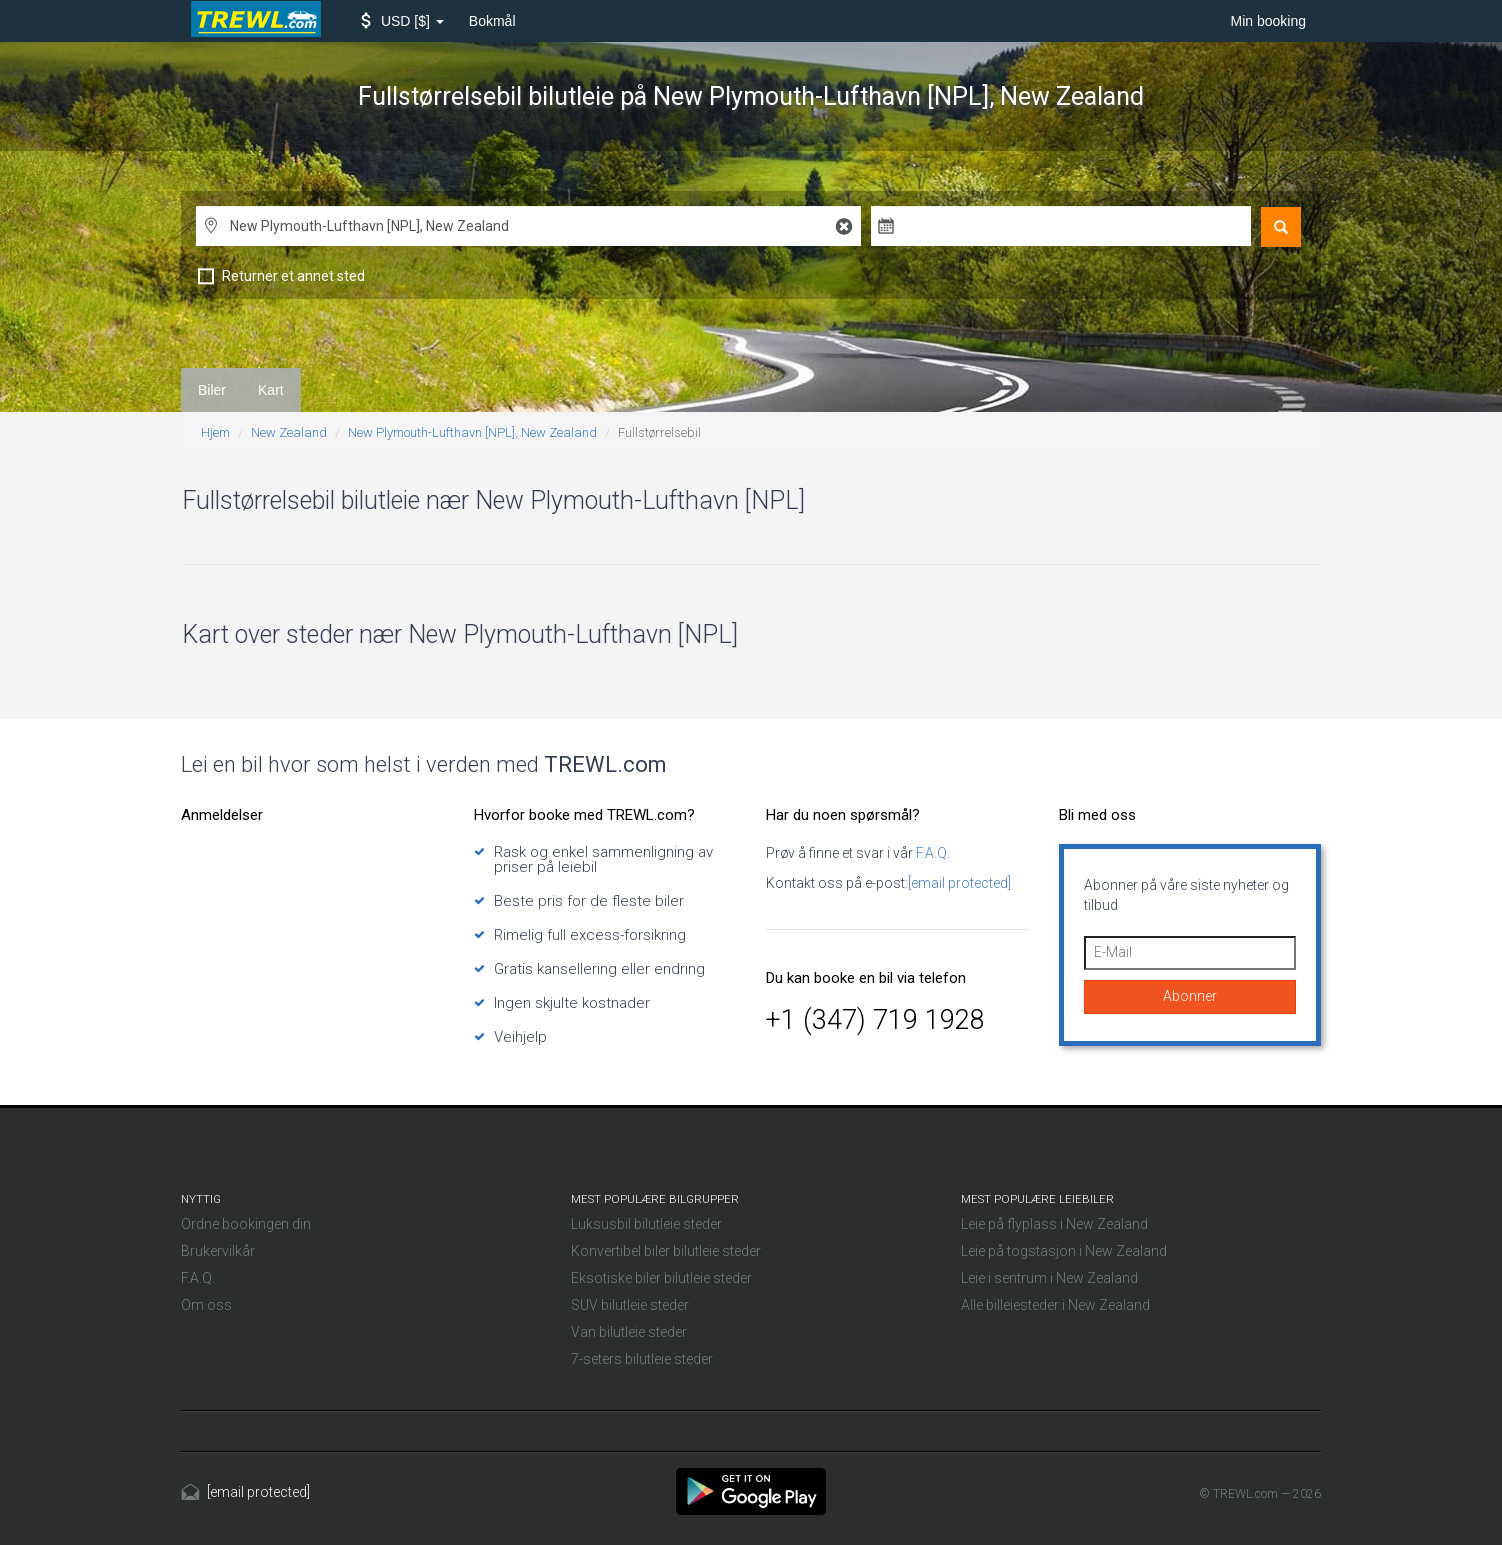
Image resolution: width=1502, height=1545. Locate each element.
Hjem (215, 432)
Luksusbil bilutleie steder (646, 1224)
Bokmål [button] (492, 21)
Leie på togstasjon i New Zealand (1064, 1251)
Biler (212, 390)
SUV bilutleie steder (630, 1305)
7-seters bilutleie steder (642, 1359)
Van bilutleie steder (629, 1332)
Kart (271, 390)
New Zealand (289, 432)
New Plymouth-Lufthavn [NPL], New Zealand (472, 432)
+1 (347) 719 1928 (875, 1020)
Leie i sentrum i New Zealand (1049, 1278)
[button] (402, 21)
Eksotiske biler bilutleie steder (661, 1278)
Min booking (1269, 21)
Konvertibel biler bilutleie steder (666, 1251)
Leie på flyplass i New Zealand (1054, 1224)
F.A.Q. (931, 853)
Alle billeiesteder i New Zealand (1055, 1305)
